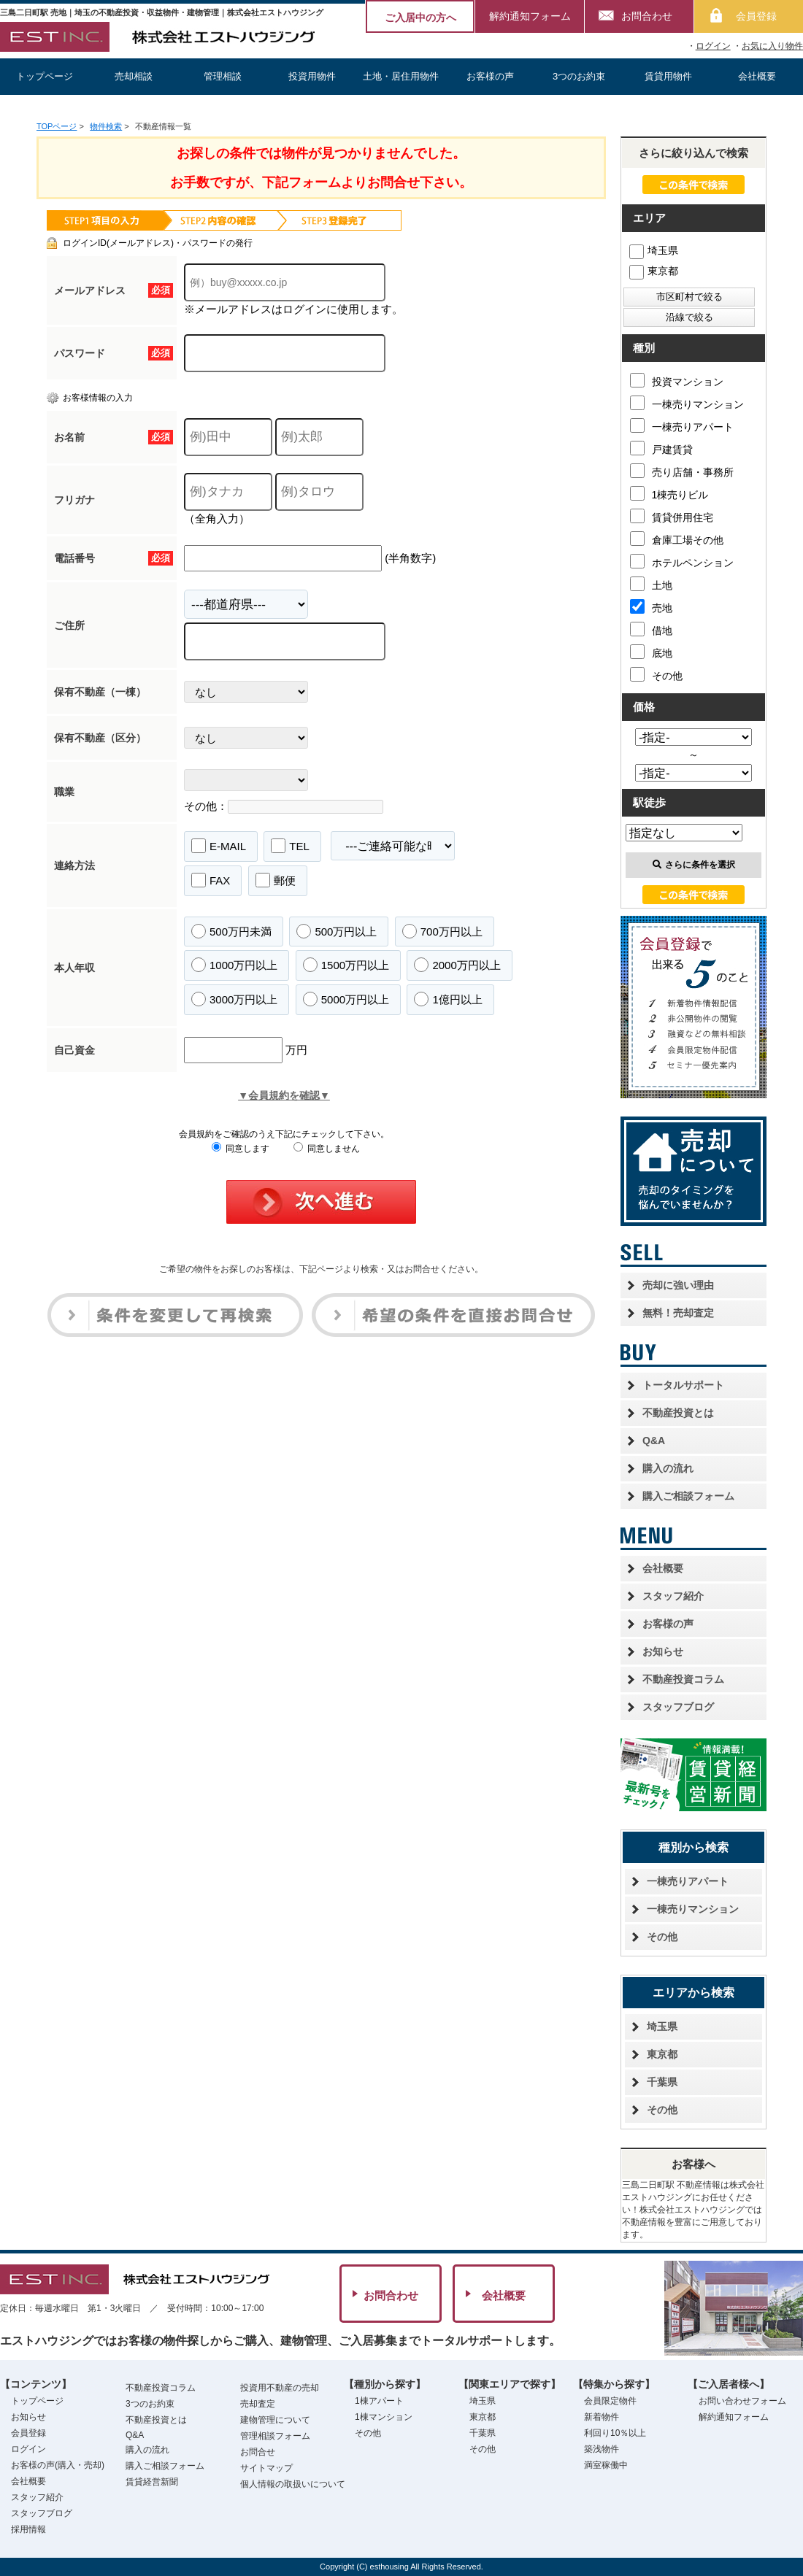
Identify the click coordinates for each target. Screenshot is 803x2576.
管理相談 (223, 76)
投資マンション (676, 380)
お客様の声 (490, 76)
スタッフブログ (678, 1707)
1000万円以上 (234, 964)
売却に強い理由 (678, 1285)
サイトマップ (266, 2468)
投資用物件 (312, 76)
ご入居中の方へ (420, 17)
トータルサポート (683, 1385)
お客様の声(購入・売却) (57, 2465)
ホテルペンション (682, 561)
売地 (651, 606)
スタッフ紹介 (673, 1596)
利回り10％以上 (615, 2433)
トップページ (44, 76)
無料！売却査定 (678, 1313)
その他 (656, 674)
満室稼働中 (606, 2465)
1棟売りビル (669, 493)
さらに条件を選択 (694, 865)
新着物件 (601, 2417)
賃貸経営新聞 (152, 2482)
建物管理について (275, 2420)
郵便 (276, 880)
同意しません (326, 1149)
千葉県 (662, 2082)
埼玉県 (653, 250)
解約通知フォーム (530, 16)
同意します (240, 1149)
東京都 (653, 271)
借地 (651, 629)
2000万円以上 (457, 964)
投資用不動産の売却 (279, 2388)
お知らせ (662, 1651)
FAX (210, 880)
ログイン (713, 46)
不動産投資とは (678, 1413)
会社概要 (757, 76)
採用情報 (28, 2529)
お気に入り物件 (772, 46)
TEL (290, 845)
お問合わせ (646, 16)
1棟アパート (379, 2401)
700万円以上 (442, 931)
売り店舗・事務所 (682, 470)
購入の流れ (668, 1468)
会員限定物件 (610, 2401)
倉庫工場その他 (676, 538)
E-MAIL (218, 845)
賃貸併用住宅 (671, 516)
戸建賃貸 (661, 448)
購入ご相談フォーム (688, 1496)
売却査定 (257, 2404)
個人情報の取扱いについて (292, 2484)
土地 (651, 583)
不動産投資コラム (683, 1679)
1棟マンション (383, 2417)
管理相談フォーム (275, 2436)
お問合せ (257, 2452)
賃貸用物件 (668, 76)
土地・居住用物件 (401, 76)
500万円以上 (336, 931)
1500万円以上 (346, 964)
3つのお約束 (579, 76)
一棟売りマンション (687, 403)
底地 (651, 651)
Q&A (653, 1440)
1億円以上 (448, 999)
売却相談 (134, 76)
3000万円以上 (234, 999)
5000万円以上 (346, 999)
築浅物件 (601, 2449)
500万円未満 (231, 931)
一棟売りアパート (682, 425)
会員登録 (756, 16)
